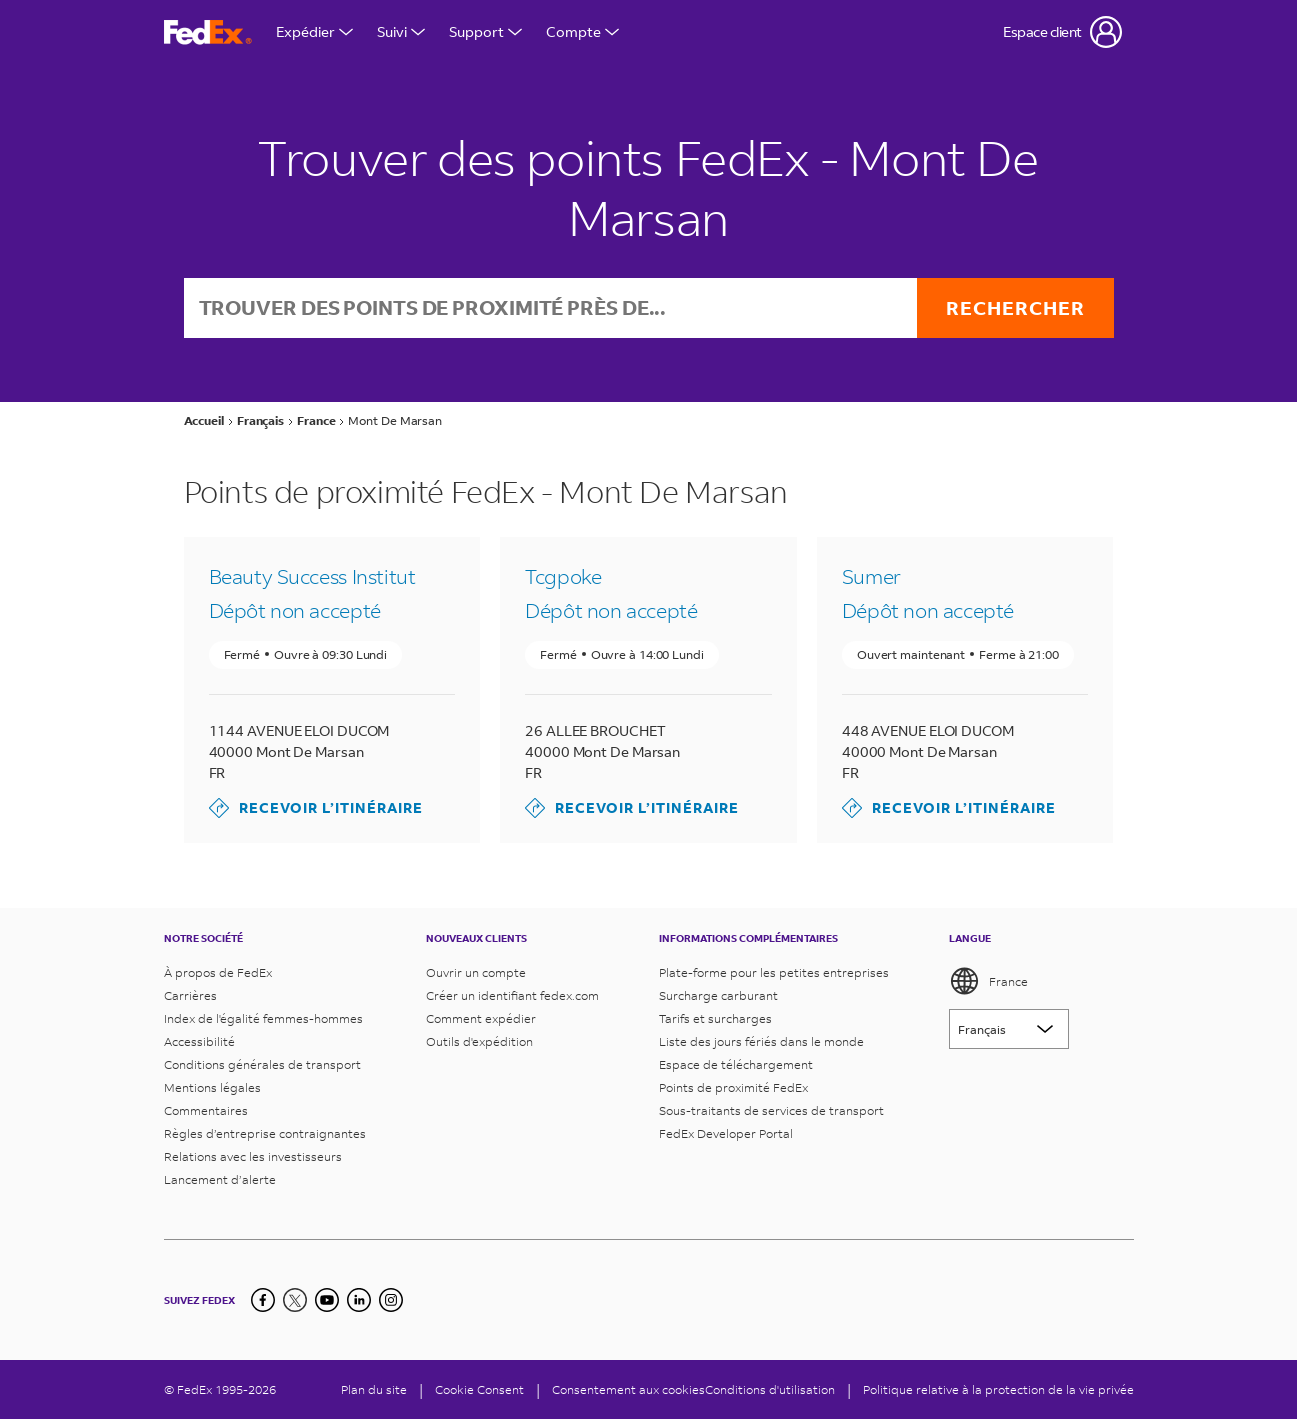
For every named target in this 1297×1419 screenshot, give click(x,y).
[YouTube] (327, 1300)
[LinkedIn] (359, 1300)
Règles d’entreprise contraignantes (265, 1133)
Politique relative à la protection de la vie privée (998, 1389)
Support (485, 31)
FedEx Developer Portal (726, 1133)
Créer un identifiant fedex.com (512, 995)
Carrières (190, 995)
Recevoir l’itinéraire (316, 809)
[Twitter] (295, 1300)
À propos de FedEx (218, 972)
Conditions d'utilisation (770, 1389)
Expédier (314, 31)
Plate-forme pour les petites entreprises (774, 972)
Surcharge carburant (718, 995)
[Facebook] (263, 1300)
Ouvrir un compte (476, 972)
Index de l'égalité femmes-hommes (263, 1018)
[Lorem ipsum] (1009, 1029)
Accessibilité (199, 1041)
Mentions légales (212, 1087)
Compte (582, 31)
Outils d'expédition (479, 1041)
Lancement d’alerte (220, 1179)
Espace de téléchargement (736, 1064)
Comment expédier (481, 1018)
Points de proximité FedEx (733, 1087)
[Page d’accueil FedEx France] (208, 32)
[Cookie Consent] (479, 1389)
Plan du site (374, 1389)
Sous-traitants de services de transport (771, 1110)
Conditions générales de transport (262, 1064)
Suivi (401, 31)
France (988, 981)
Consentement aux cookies (628, 1389)
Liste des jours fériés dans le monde (761, 1041)
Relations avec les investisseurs (253, 1156)
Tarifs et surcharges (715, 1018)
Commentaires (206, 1110)
